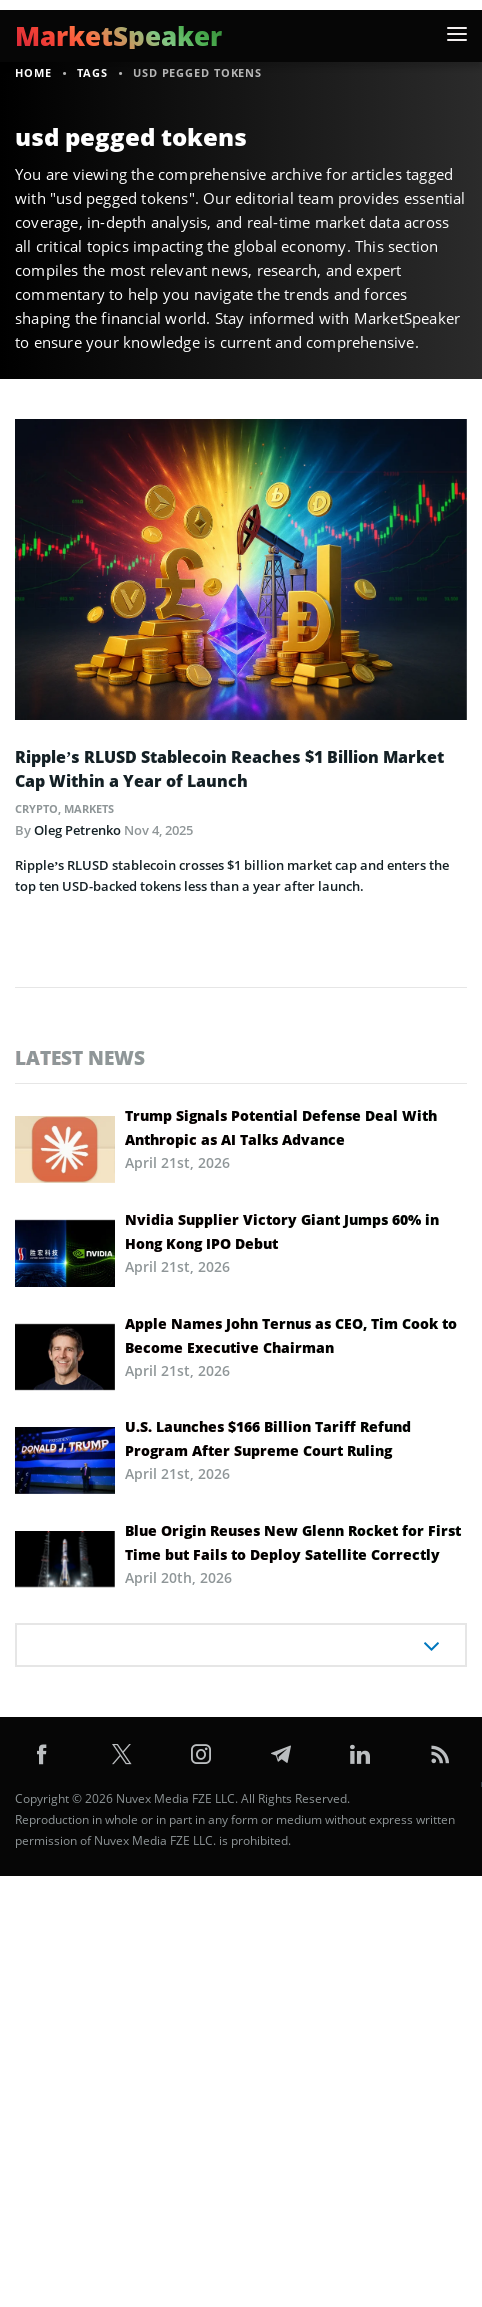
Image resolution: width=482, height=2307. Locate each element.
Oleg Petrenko (77, 830)
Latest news (80, 1057)
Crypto (36, 808)
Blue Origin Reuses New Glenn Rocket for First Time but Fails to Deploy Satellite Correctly (293, 1542)
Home (33, 72)
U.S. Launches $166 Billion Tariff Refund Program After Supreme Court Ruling (268, 1438)
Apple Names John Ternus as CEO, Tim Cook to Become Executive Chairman (291, 1335)
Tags (93, 72)
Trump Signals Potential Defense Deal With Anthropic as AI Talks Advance (281, 1127)
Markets (89, 808)
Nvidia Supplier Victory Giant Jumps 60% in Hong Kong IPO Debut (282, 1231)
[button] (457, 34)
